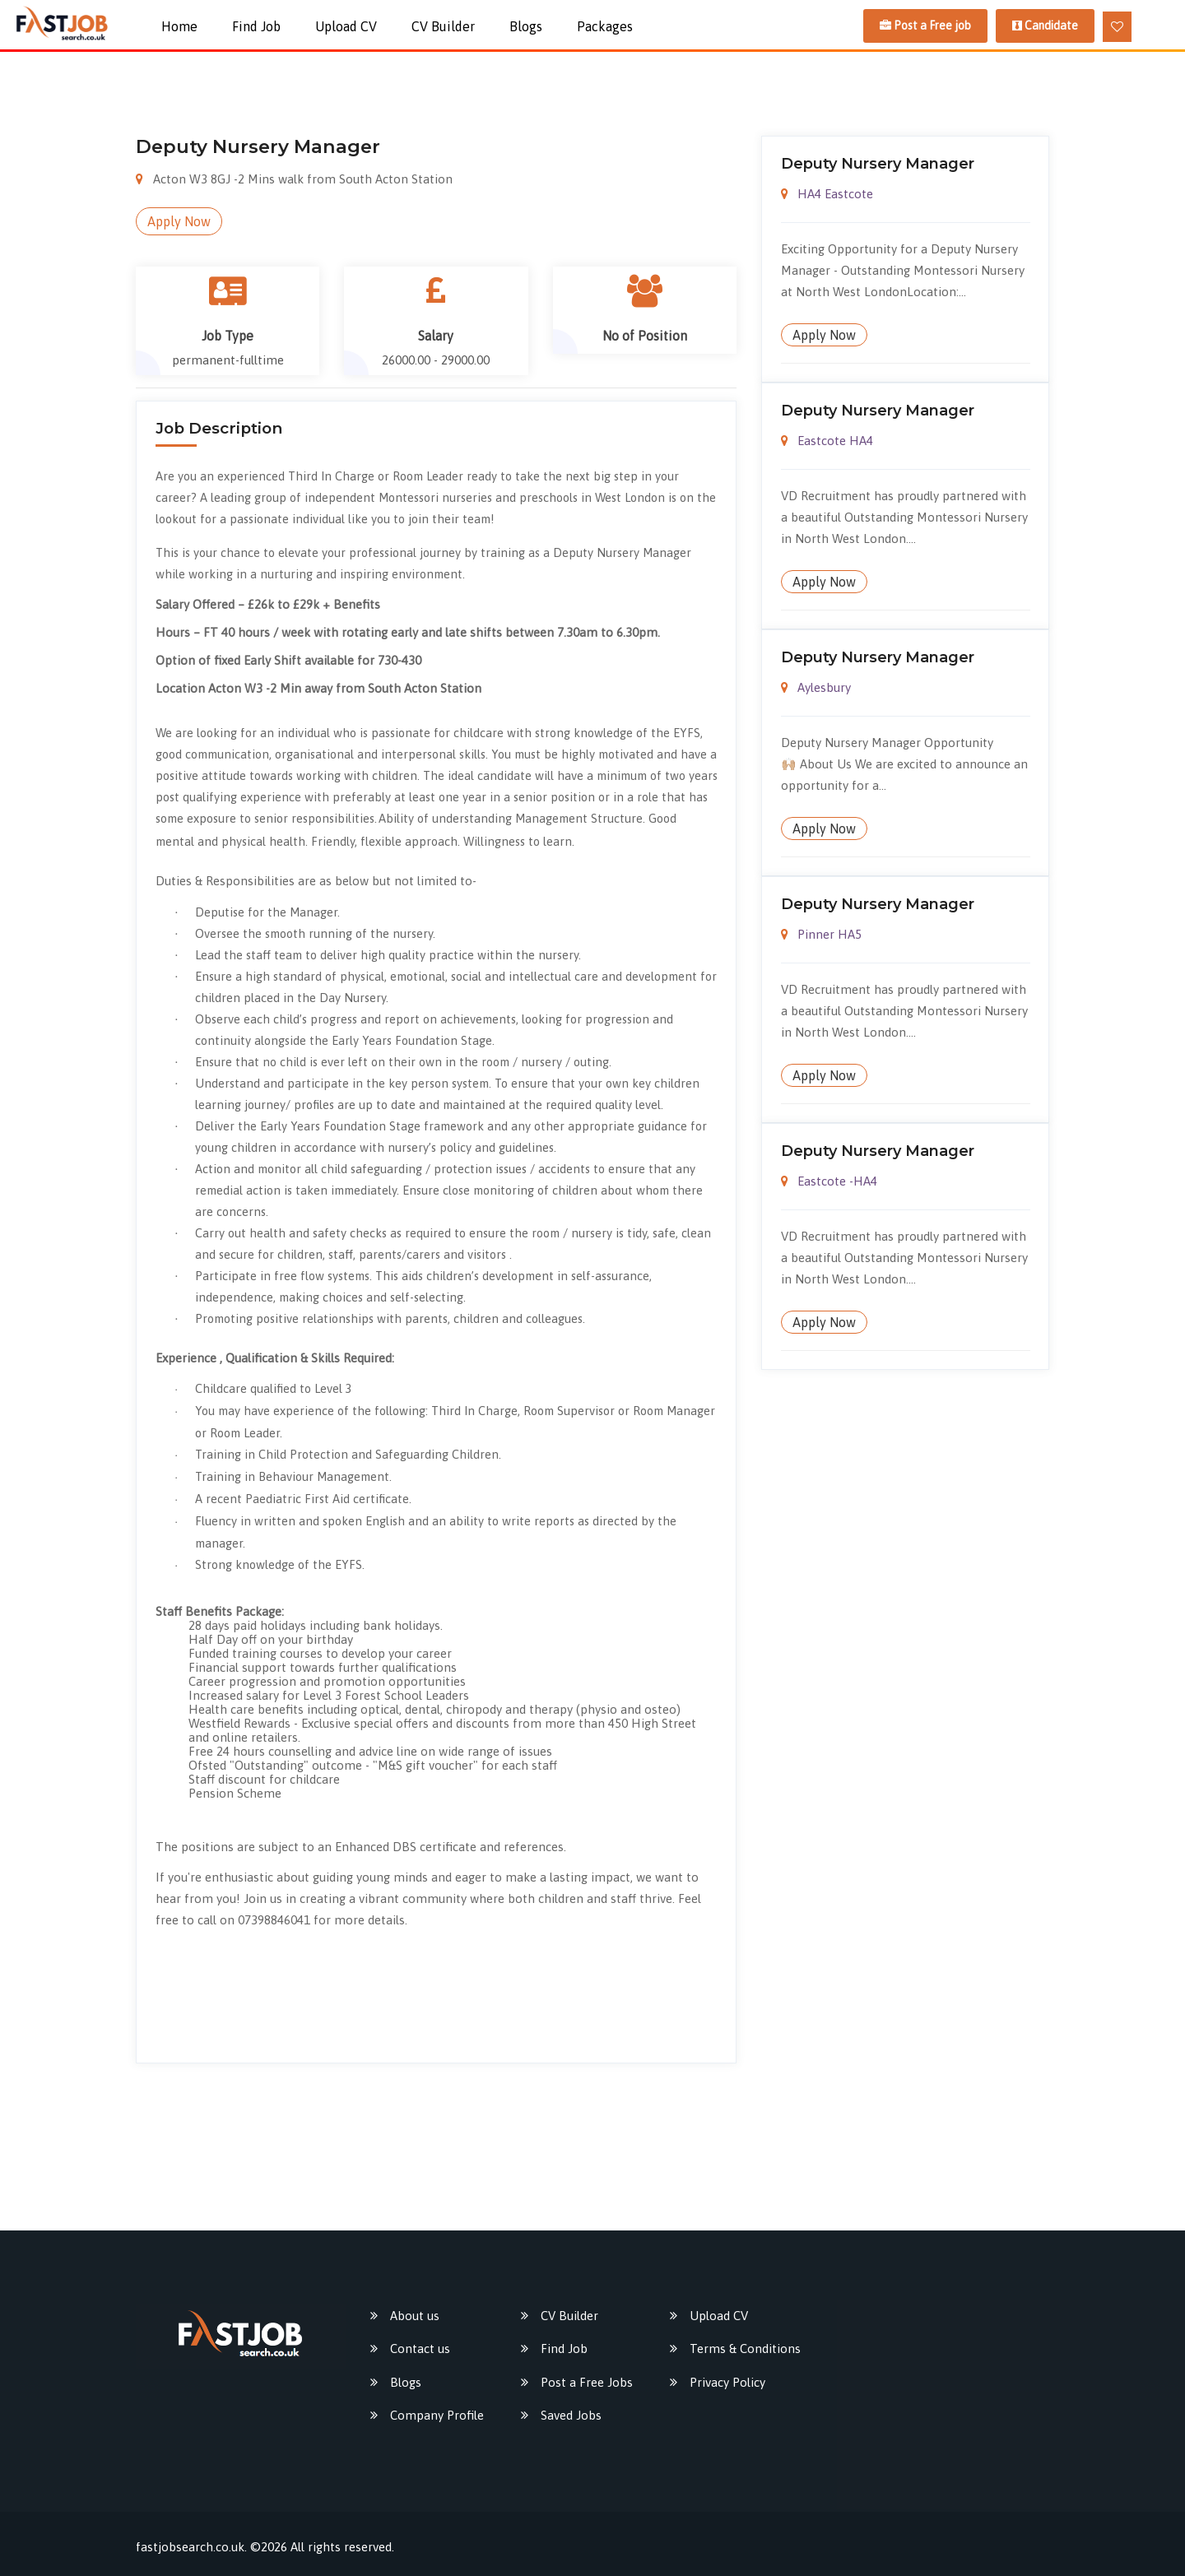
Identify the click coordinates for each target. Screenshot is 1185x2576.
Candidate (1045, 25)
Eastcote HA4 (827, 441)
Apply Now (179, 221)
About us (414, 2316)
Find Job (256, 26)
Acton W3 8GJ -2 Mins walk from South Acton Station (294, 179)
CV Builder (443, 26)
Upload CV (346, 26)
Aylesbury (816, 687)
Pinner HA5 (821, 934)
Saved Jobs (571, 2415)
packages (605, 26)
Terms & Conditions (745, 2349)
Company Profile (437, 2415)
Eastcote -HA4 (829, 1181)
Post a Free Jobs (587, 2382)
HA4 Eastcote (827, 194)
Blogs (525, 26)
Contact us (420, 2349)
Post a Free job (925, 25)
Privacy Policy (727, 2382)
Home (179, 26)
